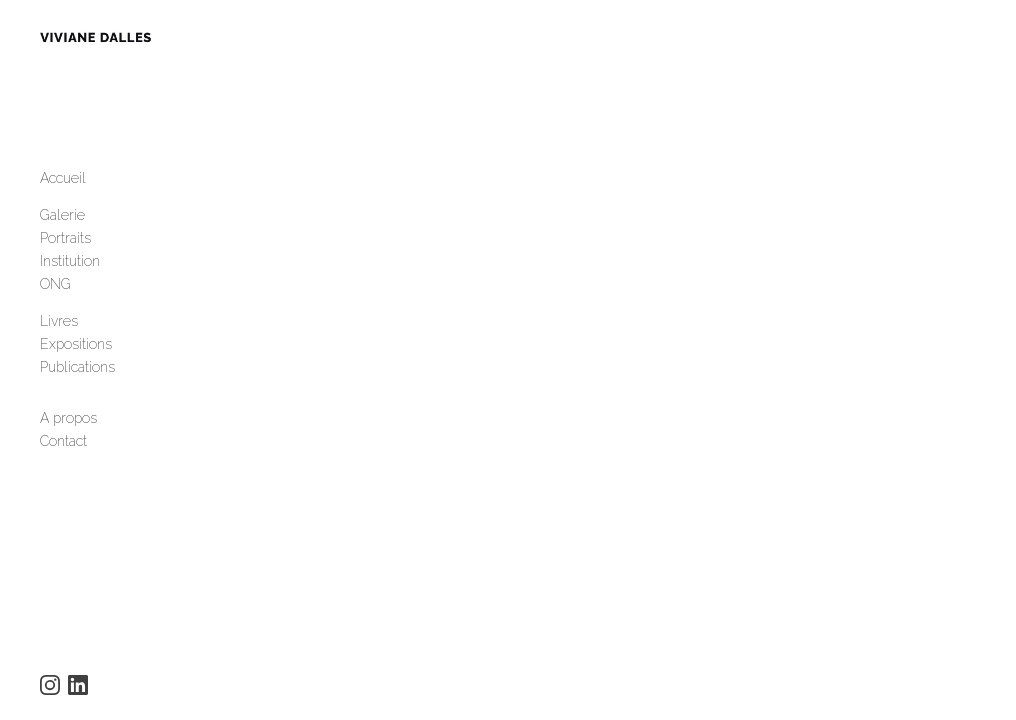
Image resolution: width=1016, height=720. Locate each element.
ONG (55, 292)
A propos (68, 426)
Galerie (62, 223)
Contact (63, 449)
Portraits (65, 246)
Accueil (63, 186)
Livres (59, 329)
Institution (70, 269)
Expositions (76, 352)
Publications (77, 375)
